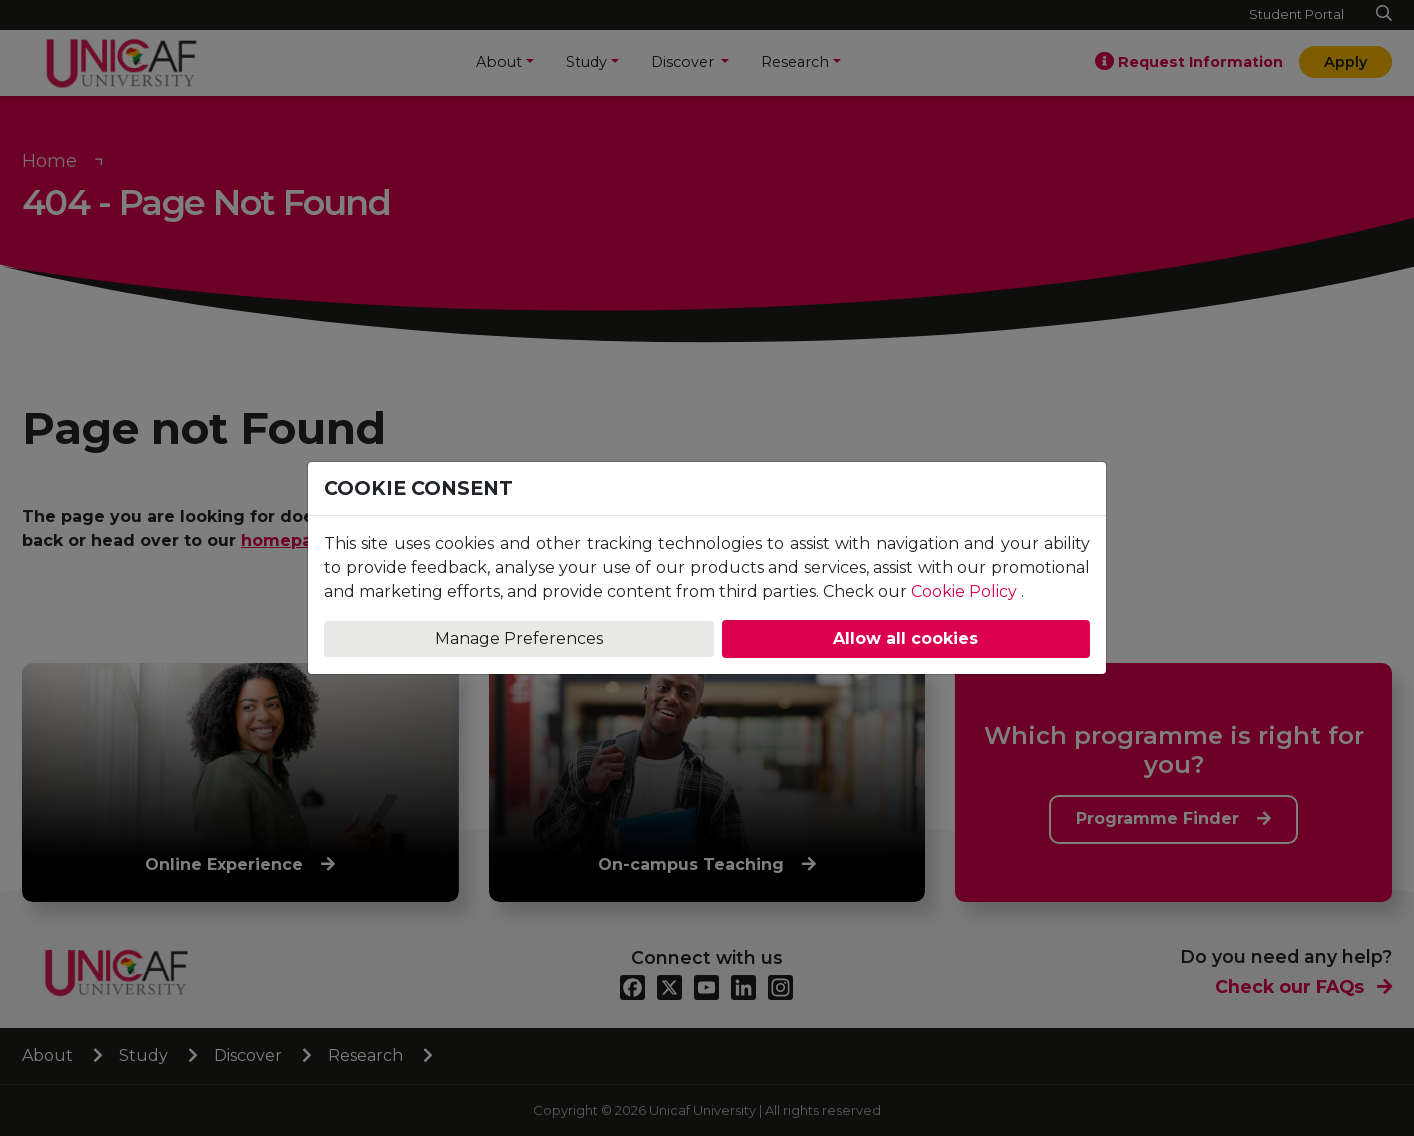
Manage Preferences (519, 638)
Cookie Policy (964, 591)
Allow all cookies (905, 638)
